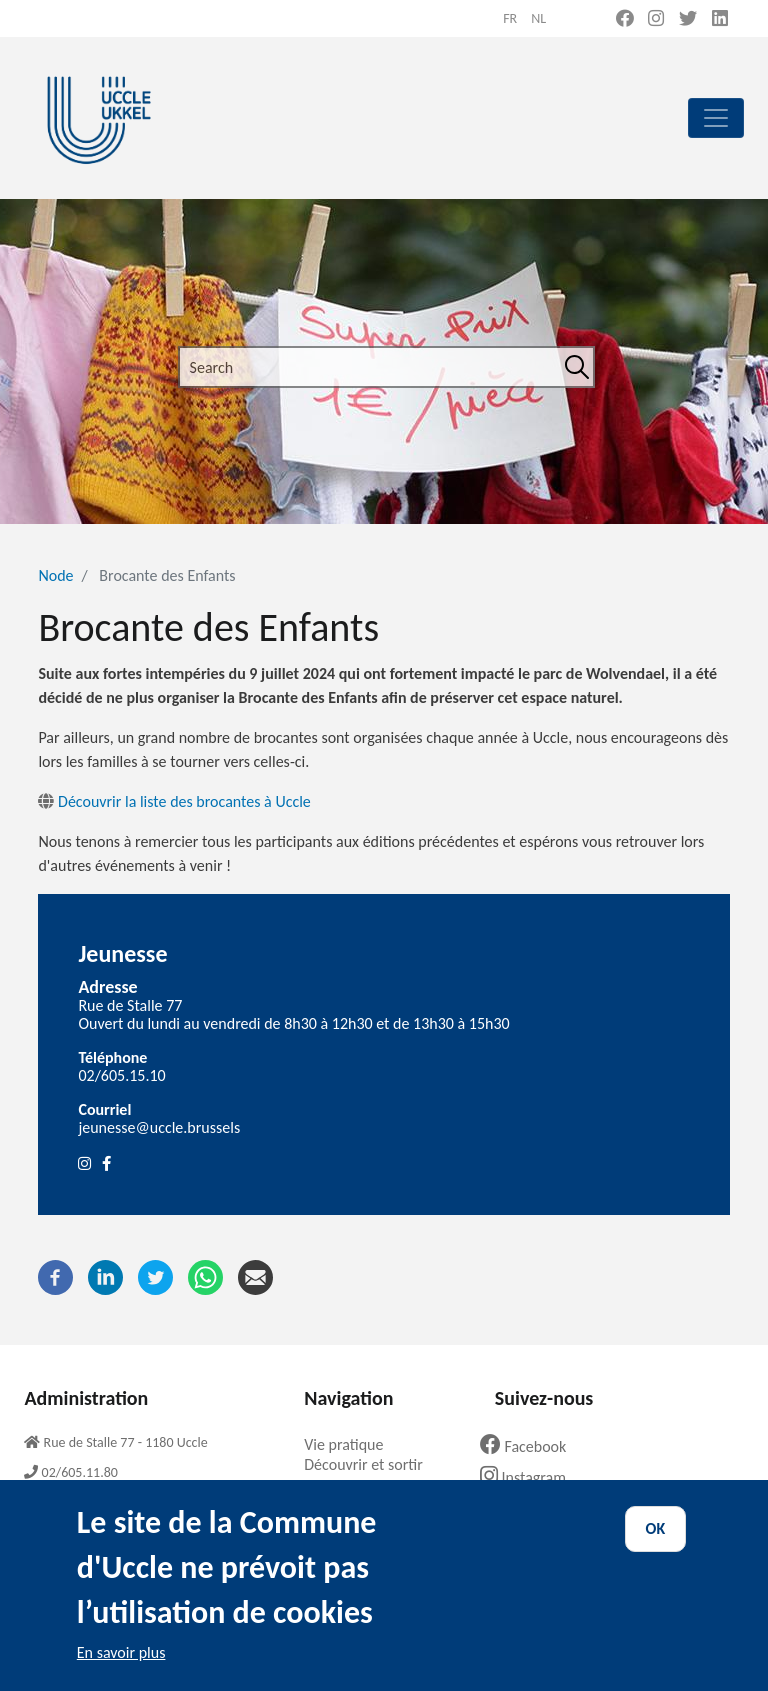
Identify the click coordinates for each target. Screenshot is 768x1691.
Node (55, 575)
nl (538, 18)
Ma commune (356, 1485)
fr (510, 18)
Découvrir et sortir (371, 1464)
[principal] (716, 118)
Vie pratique (351, 1444)
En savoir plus (121, 1674)
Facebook (531, 1446)
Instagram (530, 1477)
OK (656, 1551)
